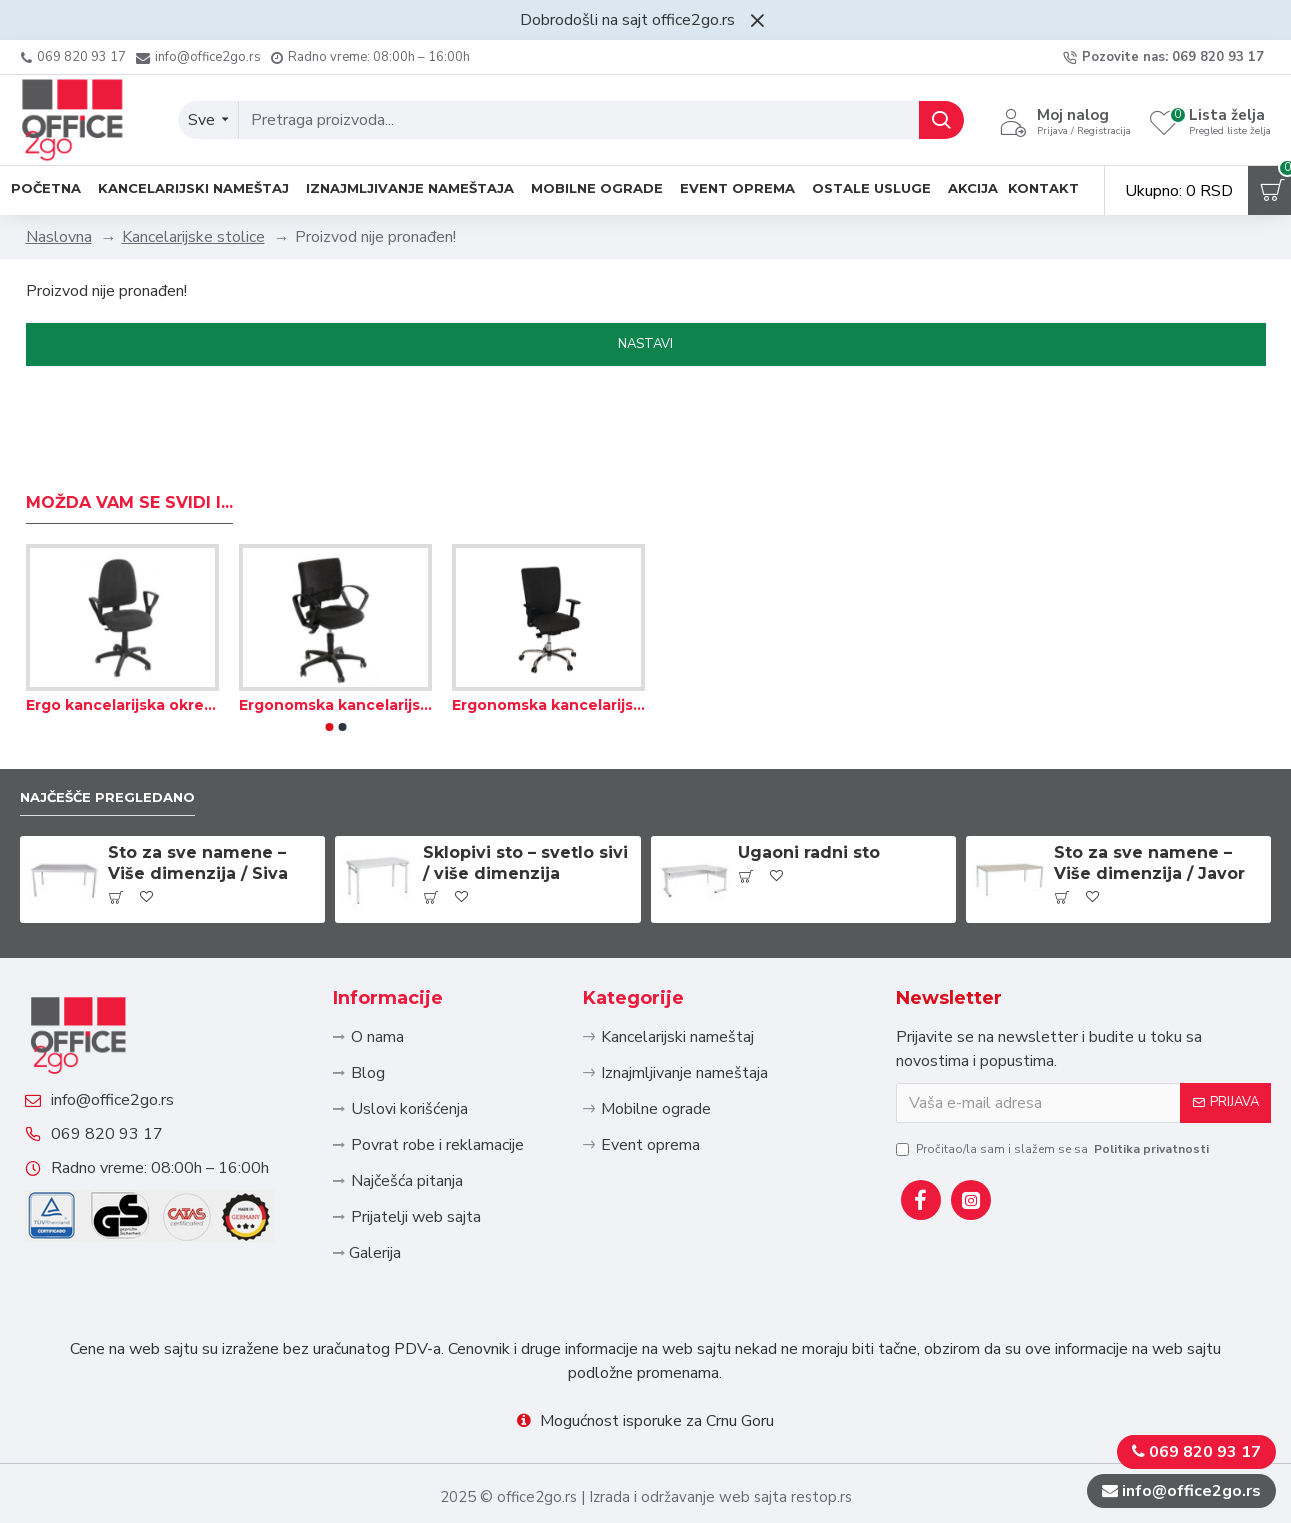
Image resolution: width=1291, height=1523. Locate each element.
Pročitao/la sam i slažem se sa (1054, 1085)
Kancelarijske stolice (193, 237)
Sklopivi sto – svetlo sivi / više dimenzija (525, 800)
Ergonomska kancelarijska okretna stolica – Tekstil (335, 638)
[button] (329, 660)
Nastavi (645, 344)
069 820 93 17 (127, 1121)
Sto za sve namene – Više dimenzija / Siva (198, 800)
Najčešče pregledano (124, 731)
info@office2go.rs (132, 1067)
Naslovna (59, 237)
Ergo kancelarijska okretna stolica (122, 638)
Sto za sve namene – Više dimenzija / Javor (1149, 800)
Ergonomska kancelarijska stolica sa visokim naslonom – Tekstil (548, 638)
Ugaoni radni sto (809, 789)
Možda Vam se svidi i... (129, 435)
